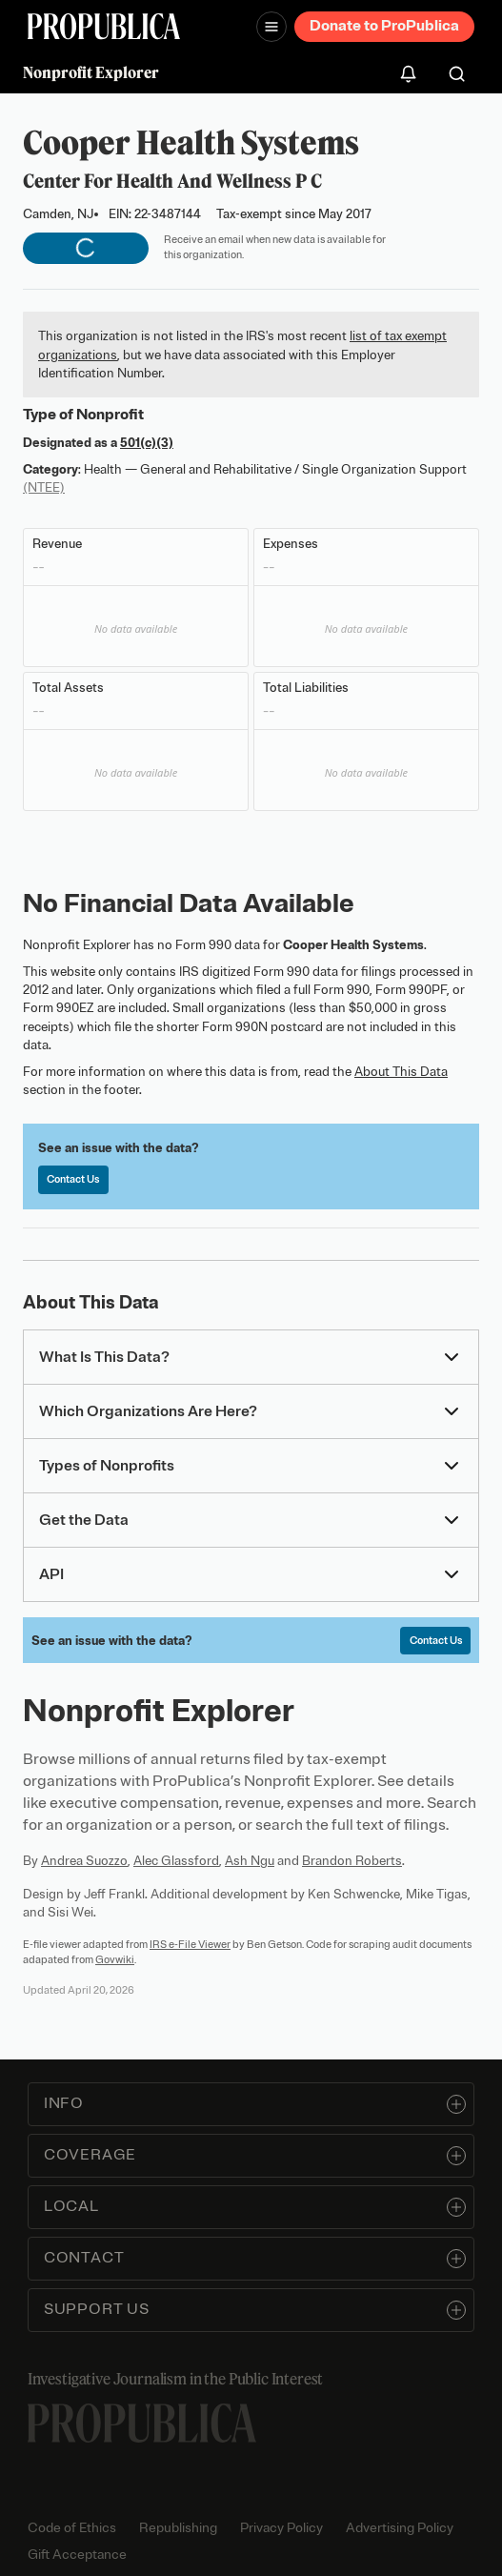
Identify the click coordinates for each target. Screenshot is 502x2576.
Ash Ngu (249, 1861)
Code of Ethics (72, 2528)
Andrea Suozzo (84, 1861)
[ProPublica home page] (142, 2423)
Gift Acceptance (77, 2554)
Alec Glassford (176, 1861)
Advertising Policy (399, 2528)
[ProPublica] (104, 26)
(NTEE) (44, 487)
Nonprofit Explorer (91, 72)
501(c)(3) (146, 443)
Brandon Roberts (352, 1861)
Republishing (178, 2528)
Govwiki (114, 1959)
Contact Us (73, 1179)
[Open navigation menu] (271, 26)
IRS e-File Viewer (190, 1944)
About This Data (401, 1072)
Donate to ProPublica (384, 25)
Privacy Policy (281, 2528)
